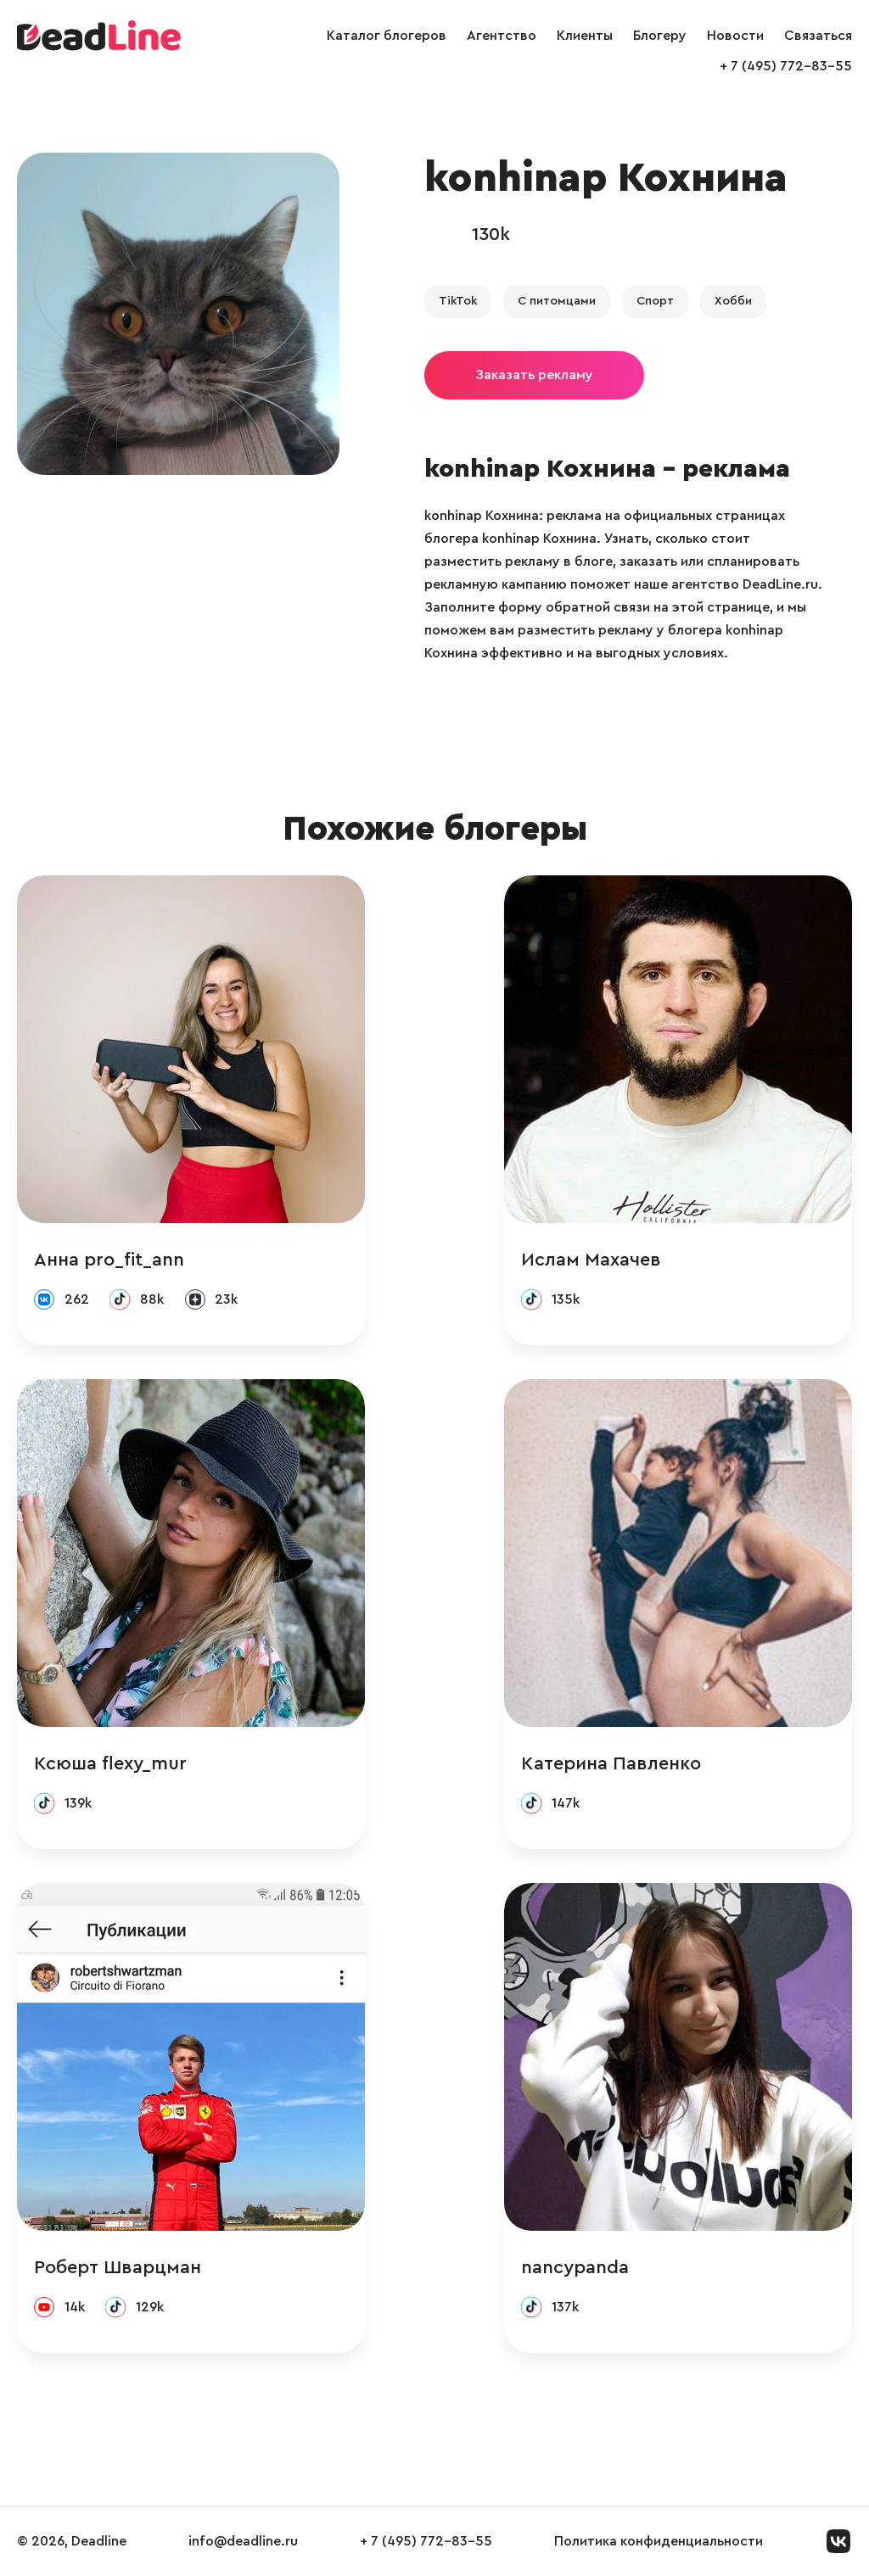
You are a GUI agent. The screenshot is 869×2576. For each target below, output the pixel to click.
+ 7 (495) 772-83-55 (786, 66)
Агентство (501, 35)
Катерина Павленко (611, 1763)
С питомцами (557, 301)
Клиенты (585, 35)
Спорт (655, 301)
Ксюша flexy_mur (110, 1763)
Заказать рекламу (534, 375)
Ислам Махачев (591, 1259)
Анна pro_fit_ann (109, 1259)
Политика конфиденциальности (658, 2541)
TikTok (458, 301)
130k (491, 234)
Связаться (818, 35)
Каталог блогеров (386, 35)
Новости (735, 35)
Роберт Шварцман (117, 2267)
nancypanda (575, 2267)
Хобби (733, 301)
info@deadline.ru (243, 2541)
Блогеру (660, 35)
